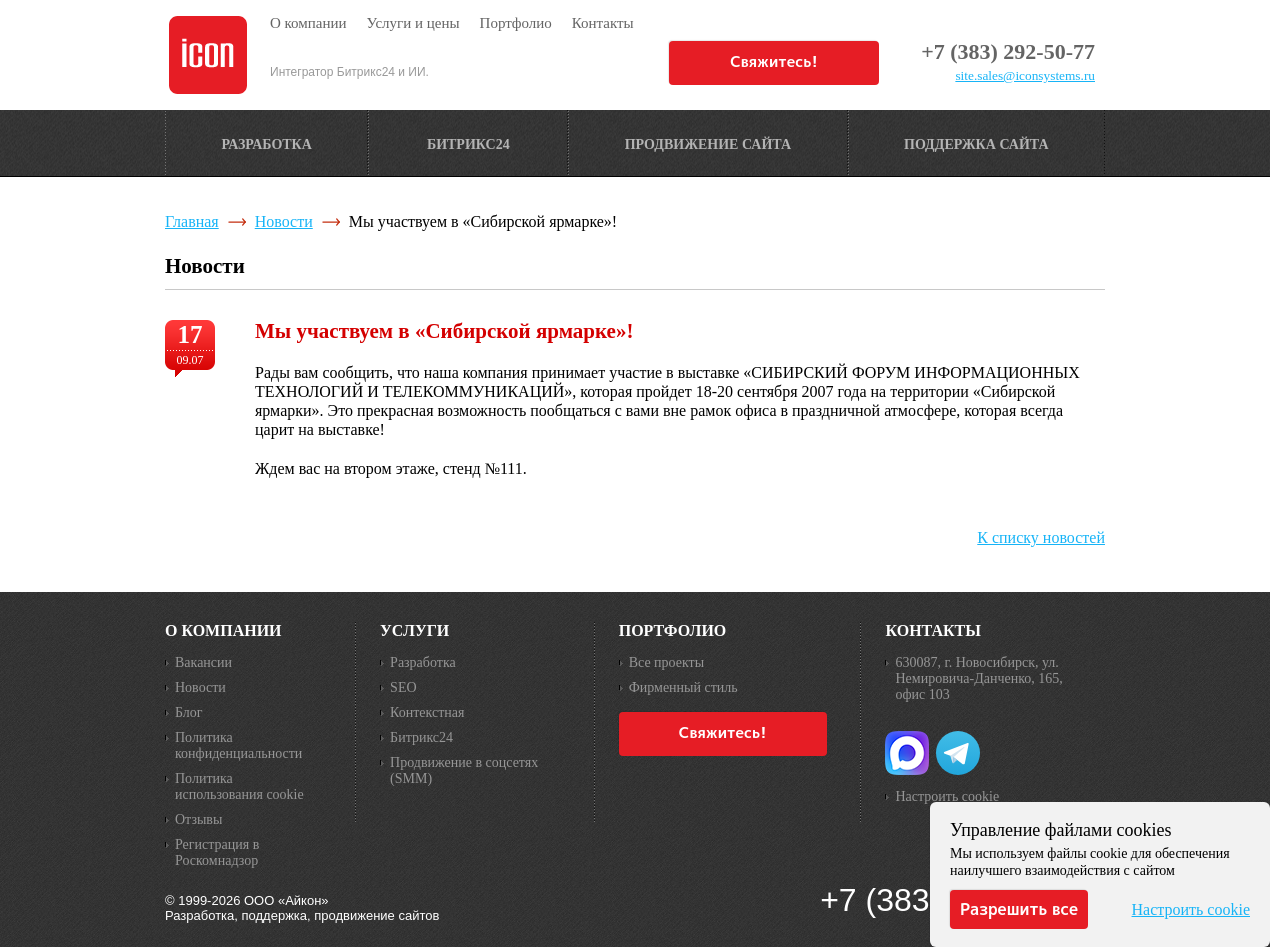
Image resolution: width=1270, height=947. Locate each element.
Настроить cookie (947, 796)
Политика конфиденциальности (238, 745)
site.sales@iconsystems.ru (1025, 75)
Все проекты (666, 662)
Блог (189, 712)
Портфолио (673, 630)
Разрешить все (1019, 909)
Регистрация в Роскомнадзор (217, 852)
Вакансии (203, 662)
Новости (284, 221)
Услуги (414, 630)
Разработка (423, 662)
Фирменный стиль (683, 687)
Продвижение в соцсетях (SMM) (464, 770)
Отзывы (198, 819)
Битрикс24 (421, 737)
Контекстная (427, 712)
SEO (403, 687)
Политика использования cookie (239, 786)
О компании (223, 630)
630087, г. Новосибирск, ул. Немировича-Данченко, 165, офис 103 (978, 678)
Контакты (933, 630)
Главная (192, 221)
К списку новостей (1041, 537)
